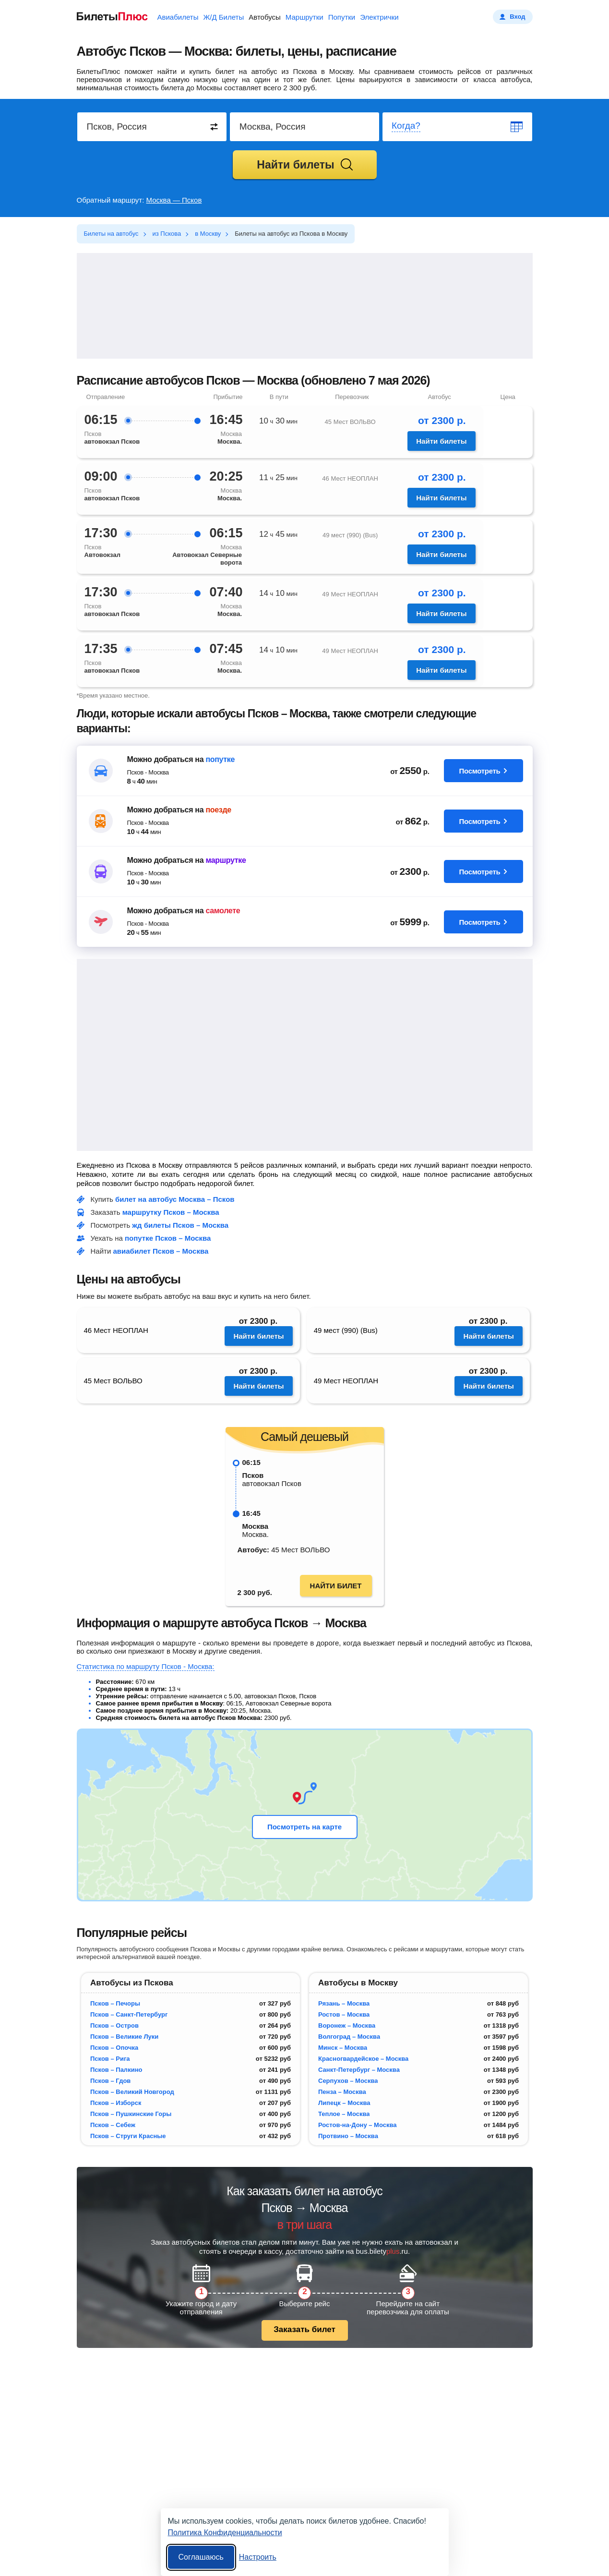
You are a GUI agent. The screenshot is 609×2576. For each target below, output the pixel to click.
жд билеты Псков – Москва (180, 1225)
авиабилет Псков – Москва (160, 1251)
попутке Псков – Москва (168, 1238)
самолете (222, 911)
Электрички (379, 17)
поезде (218, 810)
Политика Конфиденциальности (225, 2532)
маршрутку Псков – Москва (170, 1212)
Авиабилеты (178, 17)
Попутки (342, 17)
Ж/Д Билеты (223, 17)
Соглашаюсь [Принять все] (201, 2557)
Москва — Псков (174, 200)
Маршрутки (304, 17)
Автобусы (265, 17)
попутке (220, 759)
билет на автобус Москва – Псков (174, 1199)
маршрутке (225, 860)
